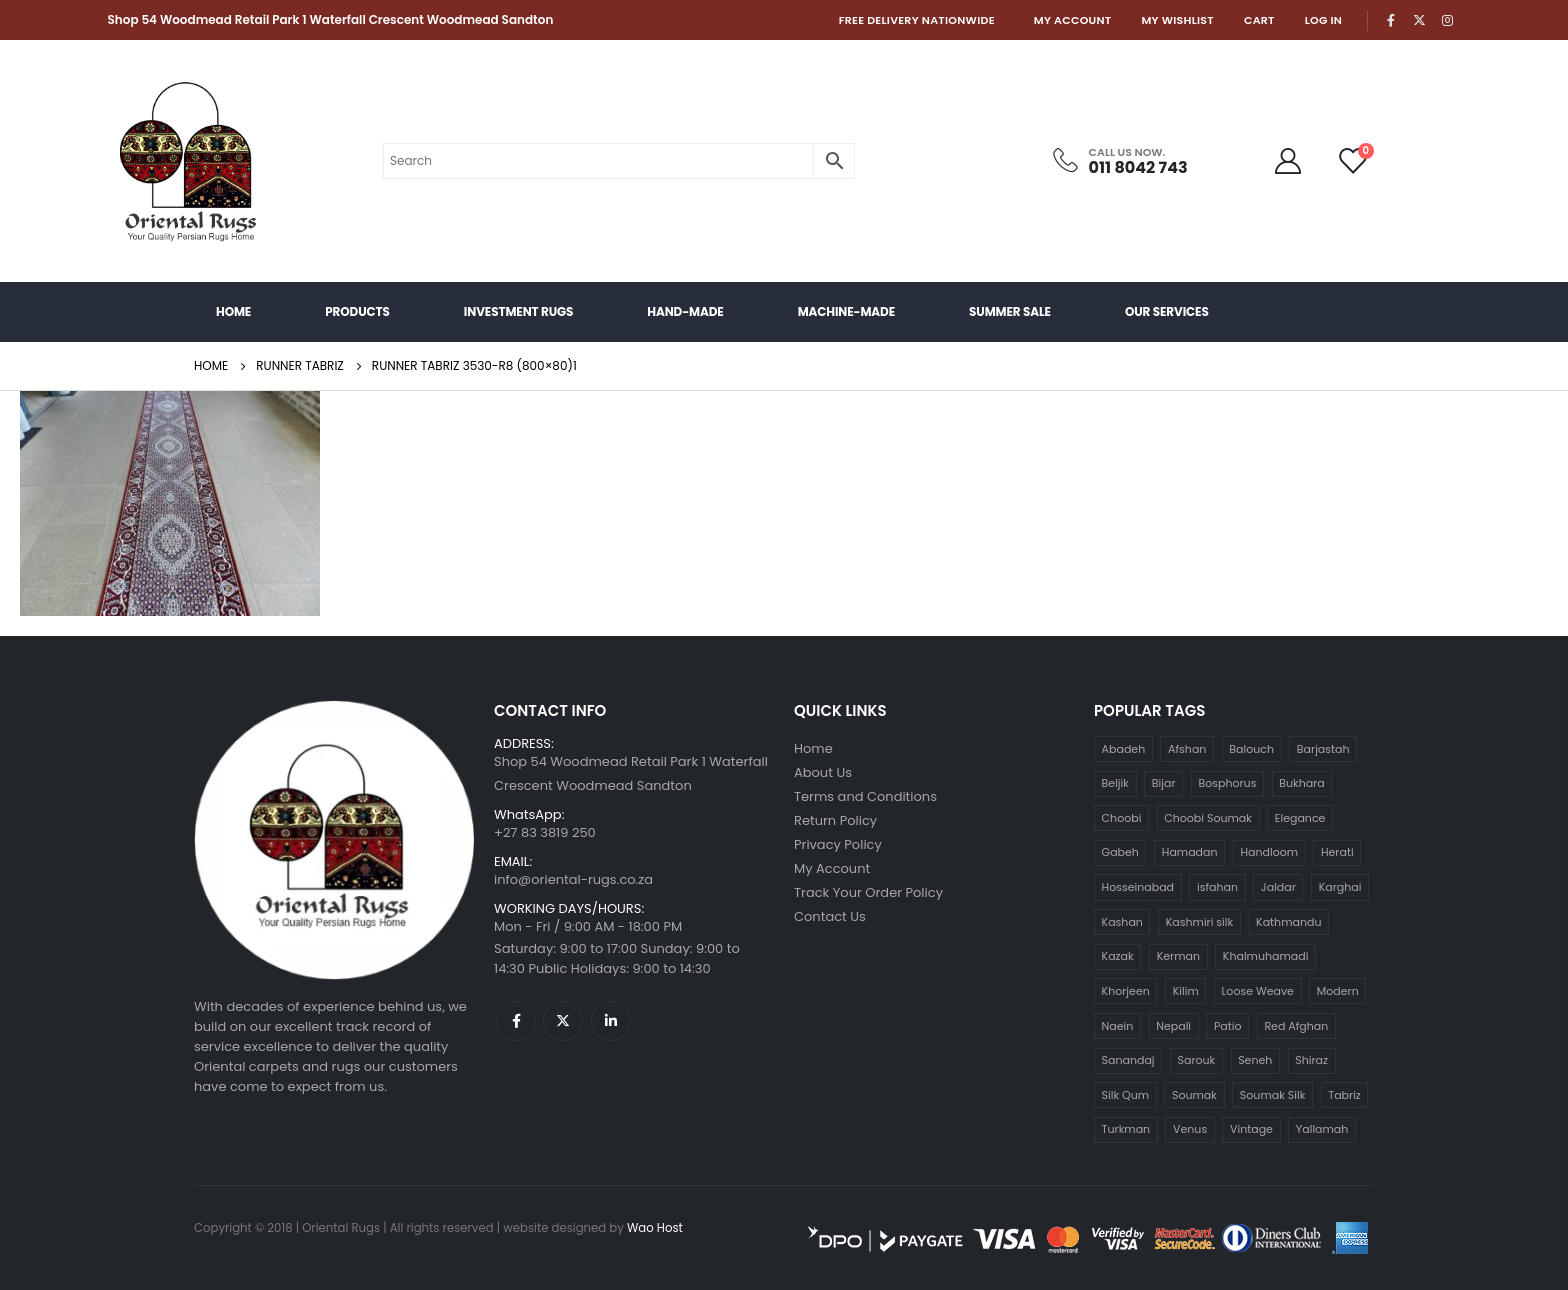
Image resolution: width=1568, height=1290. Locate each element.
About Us (823, 772)
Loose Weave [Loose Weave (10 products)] (1258, 991)
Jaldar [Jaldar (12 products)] (1278, 887)
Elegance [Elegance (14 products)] (1300, 818)
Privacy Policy (838, 844)
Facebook (516, 1021)
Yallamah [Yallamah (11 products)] (1322, 1129)
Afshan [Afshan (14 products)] (1187, 749)
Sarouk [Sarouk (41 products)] (1197, 1060)
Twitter (563, 1021)
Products (357, 311)
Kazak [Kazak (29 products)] (1118, 956)
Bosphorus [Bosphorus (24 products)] (1227, 783)
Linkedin (611, 1021)
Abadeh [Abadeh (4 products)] (1124, 749)
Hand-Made (685, 311)
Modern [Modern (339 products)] (1338, 991)
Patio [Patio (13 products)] (1228, 1026)
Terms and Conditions (865, 796)
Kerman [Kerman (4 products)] (1178, 956)
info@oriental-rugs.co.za (573, 879)
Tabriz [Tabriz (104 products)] (1344, 1095)
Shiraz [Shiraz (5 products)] (1311, 1060)
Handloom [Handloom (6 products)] (1269, 852)
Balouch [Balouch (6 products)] (1251, 749)
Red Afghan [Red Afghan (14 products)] (1296, 1026)
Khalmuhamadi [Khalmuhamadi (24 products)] (1266, 956)
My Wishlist (1177, 20)
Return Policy (835, 820)
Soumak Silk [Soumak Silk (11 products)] (1272, 1095)
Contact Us (830, 916)
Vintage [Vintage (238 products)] (1251, 1129)
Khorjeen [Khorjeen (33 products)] (1126, 991)
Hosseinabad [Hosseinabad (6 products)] (1138, 887)
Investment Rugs (518, 311)
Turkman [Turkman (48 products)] (1126, 1129)
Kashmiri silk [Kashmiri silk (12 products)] (1199, 922)
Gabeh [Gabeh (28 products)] (1120, 852)
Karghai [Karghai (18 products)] (1340, 887)
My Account (1073, 20)
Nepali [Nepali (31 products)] (1173, 1026)
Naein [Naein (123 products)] (1118, 1026)
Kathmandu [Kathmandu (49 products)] (1288, 922)
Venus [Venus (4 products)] (1190, 1129)
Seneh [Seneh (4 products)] (1255, 1060)
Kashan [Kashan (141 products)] (1122, 922)
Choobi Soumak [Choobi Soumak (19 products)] (1208, 818)
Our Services (1167, 311)
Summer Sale (1010, 311)
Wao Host (655, 1228)
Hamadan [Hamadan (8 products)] (1190, 852)
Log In (1324, 20)
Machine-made (846, 311)
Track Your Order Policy (868, 892)
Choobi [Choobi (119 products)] (1122, 818)
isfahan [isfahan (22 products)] (1217, 887)
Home (233, 311)
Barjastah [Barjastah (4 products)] (1323, 749)
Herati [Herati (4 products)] (1337, 852)
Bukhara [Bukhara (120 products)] (1301, 783)
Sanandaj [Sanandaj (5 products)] (1128, 1060)
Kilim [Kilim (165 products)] (1186, 991)
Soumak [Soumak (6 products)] (1194, 1095)
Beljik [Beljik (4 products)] (1115, 783)
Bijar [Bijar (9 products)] (1164, 783)
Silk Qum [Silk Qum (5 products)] (1126, 1095)
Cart (1259, 20)
